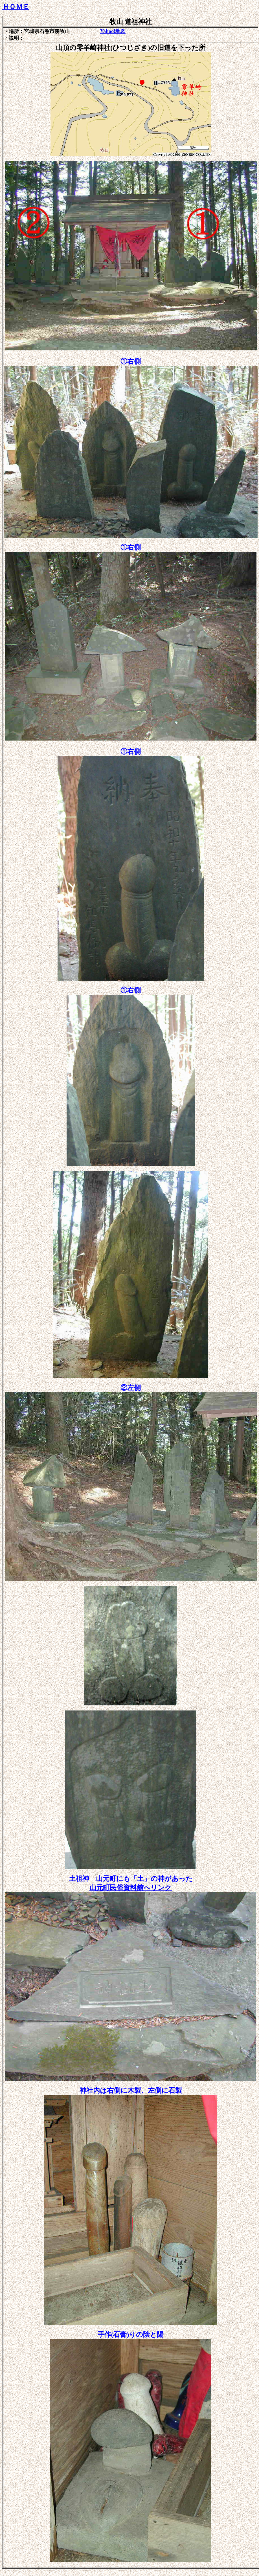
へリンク (130, 1887)
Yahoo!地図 (113, 31)
